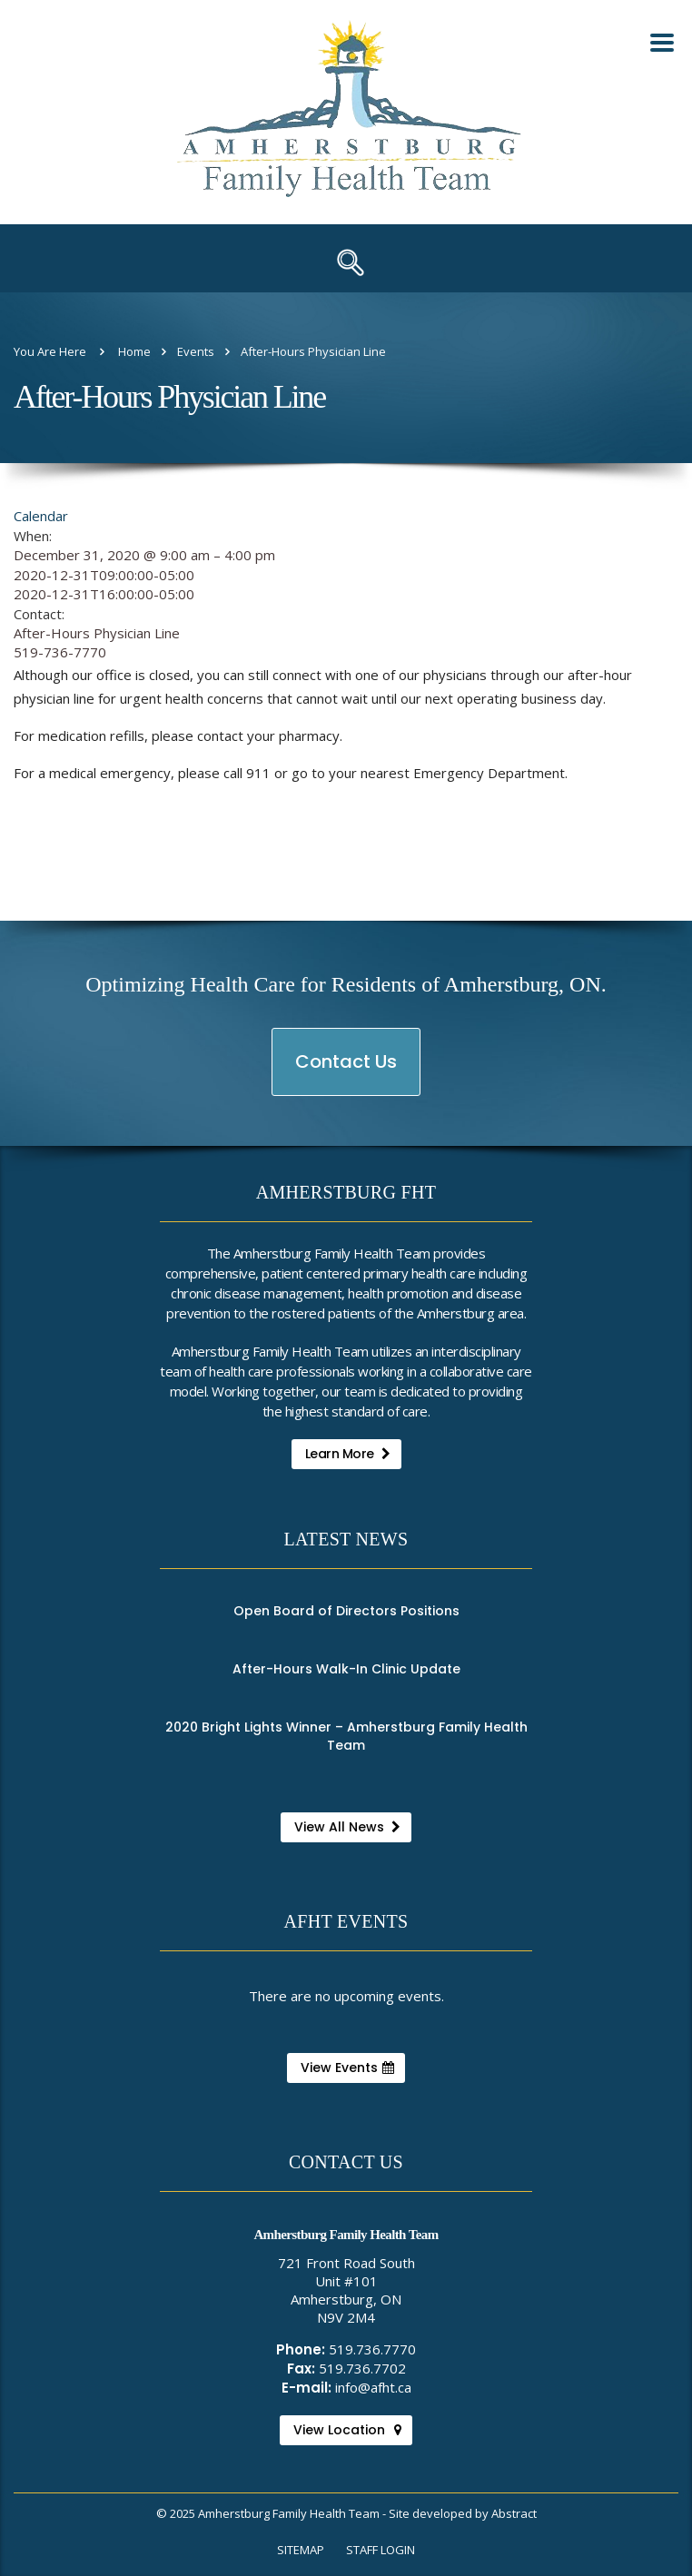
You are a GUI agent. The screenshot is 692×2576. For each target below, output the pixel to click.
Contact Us (347, 1072)
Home (134, 351)
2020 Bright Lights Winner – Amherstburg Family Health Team (346, 1736)
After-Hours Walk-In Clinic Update (346, 1669)
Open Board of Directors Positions (346, 1611)
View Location (347, 2430)
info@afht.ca (373, 2387)
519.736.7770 (372, 2349)
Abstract (514, 2513)
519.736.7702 (362, 2368)
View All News (347, 1827)
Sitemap (300, 2549)
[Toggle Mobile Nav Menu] (662, 42)
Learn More (347, 1454)
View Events (347, 2067)
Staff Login (380, 2549)
